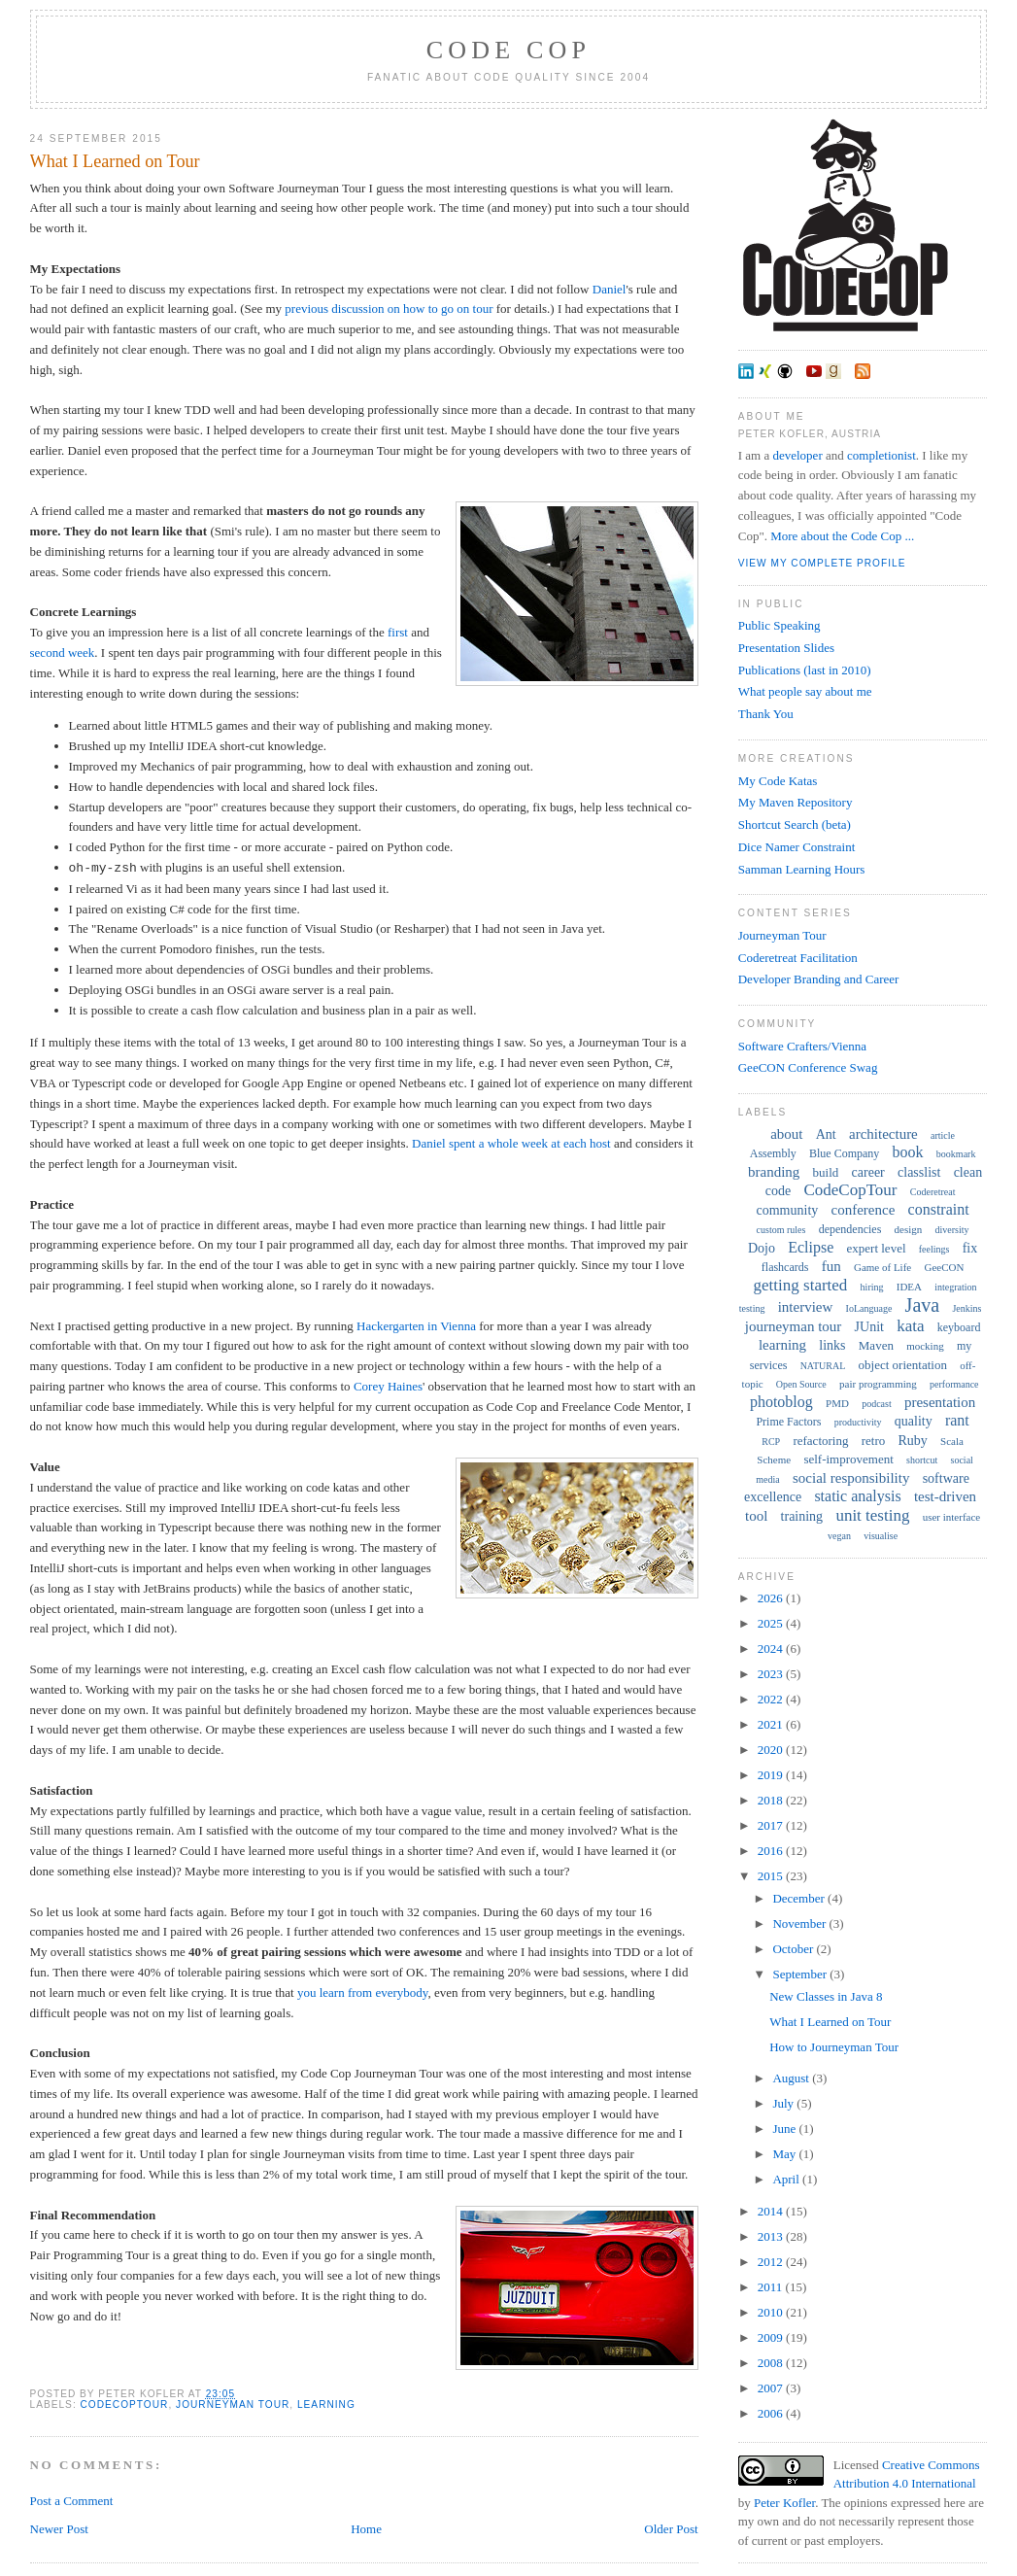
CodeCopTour (125, 2404)
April (787, 2179)
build (826, 1172)
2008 (772, 2362)
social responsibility (851, 1478)
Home (366, 2529)
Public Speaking (779, 625)
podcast (877, 1403)
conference (863, 1210)
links (832, 1345)
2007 (772, 2388)
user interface (952, 1517)
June (785, 2128)
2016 (772, 1850)
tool (756, 1516)
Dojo (761, 1248)
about (786, 1134)
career (868, 1172)
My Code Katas (778, 780)
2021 (772, 1724)
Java (922, 1305)
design (909, 1229)
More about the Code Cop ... (842, 536)
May (785, 2154)
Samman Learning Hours (801, 869)
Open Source (801, 1384)
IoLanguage (869, 1308)
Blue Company (844, 1153)
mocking (925, 1346)
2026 (772, 1598)
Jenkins (966, 1308)
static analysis (857, 1496)
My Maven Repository (795, 802)
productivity (858, 1422)
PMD (837, 1403)
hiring (872, 1287)
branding (773, 1172)
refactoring (820, 1440)
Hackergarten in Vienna (416, 1326)
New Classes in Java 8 (825, 1996)
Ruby (913, 1440)
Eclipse (810, 1247)
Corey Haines (388, 1386)
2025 (772, 1623)
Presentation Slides (786, 647)
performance (954, 1384)
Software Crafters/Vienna (802, 1046)
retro (874, 1440)
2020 (772, 1749)
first (398, 632)
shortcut (921, 1460)
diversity (952, 1229)
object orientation (903, 1364)
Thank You (766, 713)
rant (957, 1420)
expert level (876, 1248)
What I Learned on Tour (115, 161)
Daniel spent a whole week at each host (511, 1143)
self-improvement (848, 1459)
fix (970, 1248)
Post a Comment (72, 2500)
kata (910, 1326)
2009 (772, 2337)
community (788, 1210)
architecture (883, 1134)
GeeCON (944, 1267)
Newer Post (59, 2529)
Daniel (610, 289)
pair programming (878, 1384)
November (800, 1923)
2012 (772, 2261)
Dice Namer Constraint (797, 847)
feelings (934, 1249)
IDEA (909, 1286)
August (792, 2078)
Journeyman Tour (782, 935)
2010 (772, 2312)
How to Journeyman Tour (833, 2047)
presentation (939, 1402)
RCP (771, 1441)
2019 (772, 1775)
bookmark (956, 1154)
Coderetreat (933, 1191)
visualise (881, 1535)
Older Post (670, 2529)
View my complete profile (822, 563)
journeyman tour (232, 2404)
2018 (772, 1800)
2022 (772, 1699)
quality (913, 1421)
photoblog (781, 1401)
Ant (826, 1134)
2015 (772, 1876)
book (908, 1152)
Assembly (773, 1153)
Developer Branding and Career (818, 979)
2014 (772, 2211)
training (802, 1516)
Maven (876, 1345)
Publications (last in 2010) (804, 670)
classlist (919, 1172)
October (794, 1948)
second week (62, 652)
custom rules (781, 1229)
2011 (772, 2287)
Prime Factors (788, 1421)
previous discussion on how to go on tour (388, 308)
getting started (801, 1285)
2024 (772, 1648)
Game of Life (882, 1267)
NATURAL (823, 1365)
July (784, 2103)
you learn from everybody (362, 1992)
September (801, 1974)
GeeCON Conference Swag (808, 1067)
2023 (772, 1673)
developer (797, 455)
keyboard (959, 1327)
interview (805, 1307)
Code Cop (508, 50)
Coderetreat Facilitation (798, 957)
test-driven (945, 1496)
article (943, 1135)
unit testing (872, 1515)
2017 (772, 1825)
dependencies (850, 1229)
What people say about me (805, 691)
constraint (938, 1209)
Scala (952, 1441)
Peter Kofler (784, 2502)
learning (326, 2404)
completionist (881, 455)
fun (831, 1266)
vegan (839, 1535)
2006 (772, 2413)
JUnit (869, 1327)
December (800, 1898)
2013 (772, 2236)
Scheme (774, 1459)
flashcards (785, 1267)
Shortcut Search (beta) (794, 824)
